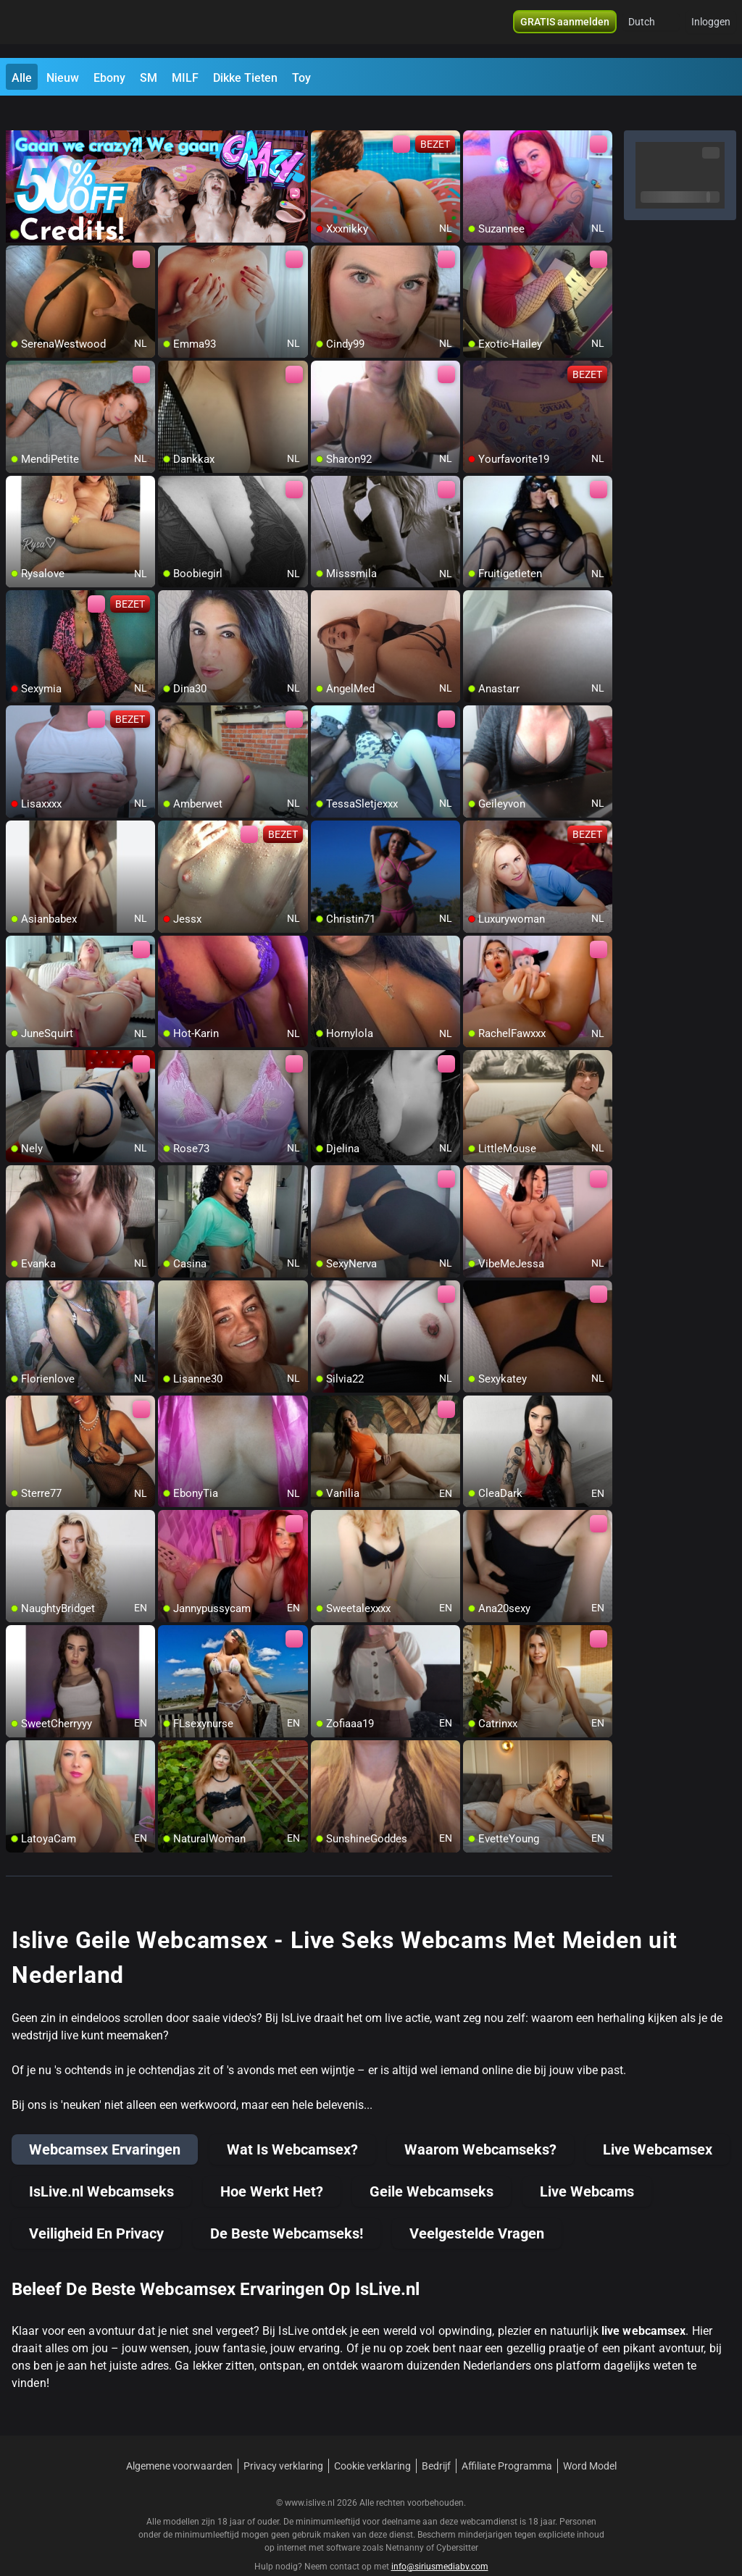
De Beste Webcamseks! (286, 2207)
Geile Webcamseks (431, 2165)
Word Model (590, 2440)
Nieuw (62, 78)
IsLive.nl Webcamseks (101, 2165)
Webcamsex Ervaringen (104, 2123)
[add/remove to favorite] (322, 116)
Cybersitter (457, 2522)
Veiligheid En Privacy (96, 2207)
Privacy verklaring (283, 2440)
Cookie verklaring (372, 2440)
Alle (22, 78)
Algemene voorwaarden (179, 2440)
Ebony (109, 78)
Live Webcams (587, 2165)
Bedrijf (436, 2440)
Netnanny (405, 2522)
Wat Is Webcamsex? (292, 2123)
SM (148, 78)
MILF (185, 78)
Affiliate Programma (507, 2440)
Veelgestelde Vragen (476, 2207)
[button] (651, 29)
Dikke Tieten (245, 78)
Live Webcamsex (657, 2123)
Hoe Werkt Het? (271, 2165)
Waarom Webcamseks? (480, 2123)
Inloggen (710, 29)
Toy (301, 78)
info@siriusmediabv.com (439, 2540)
